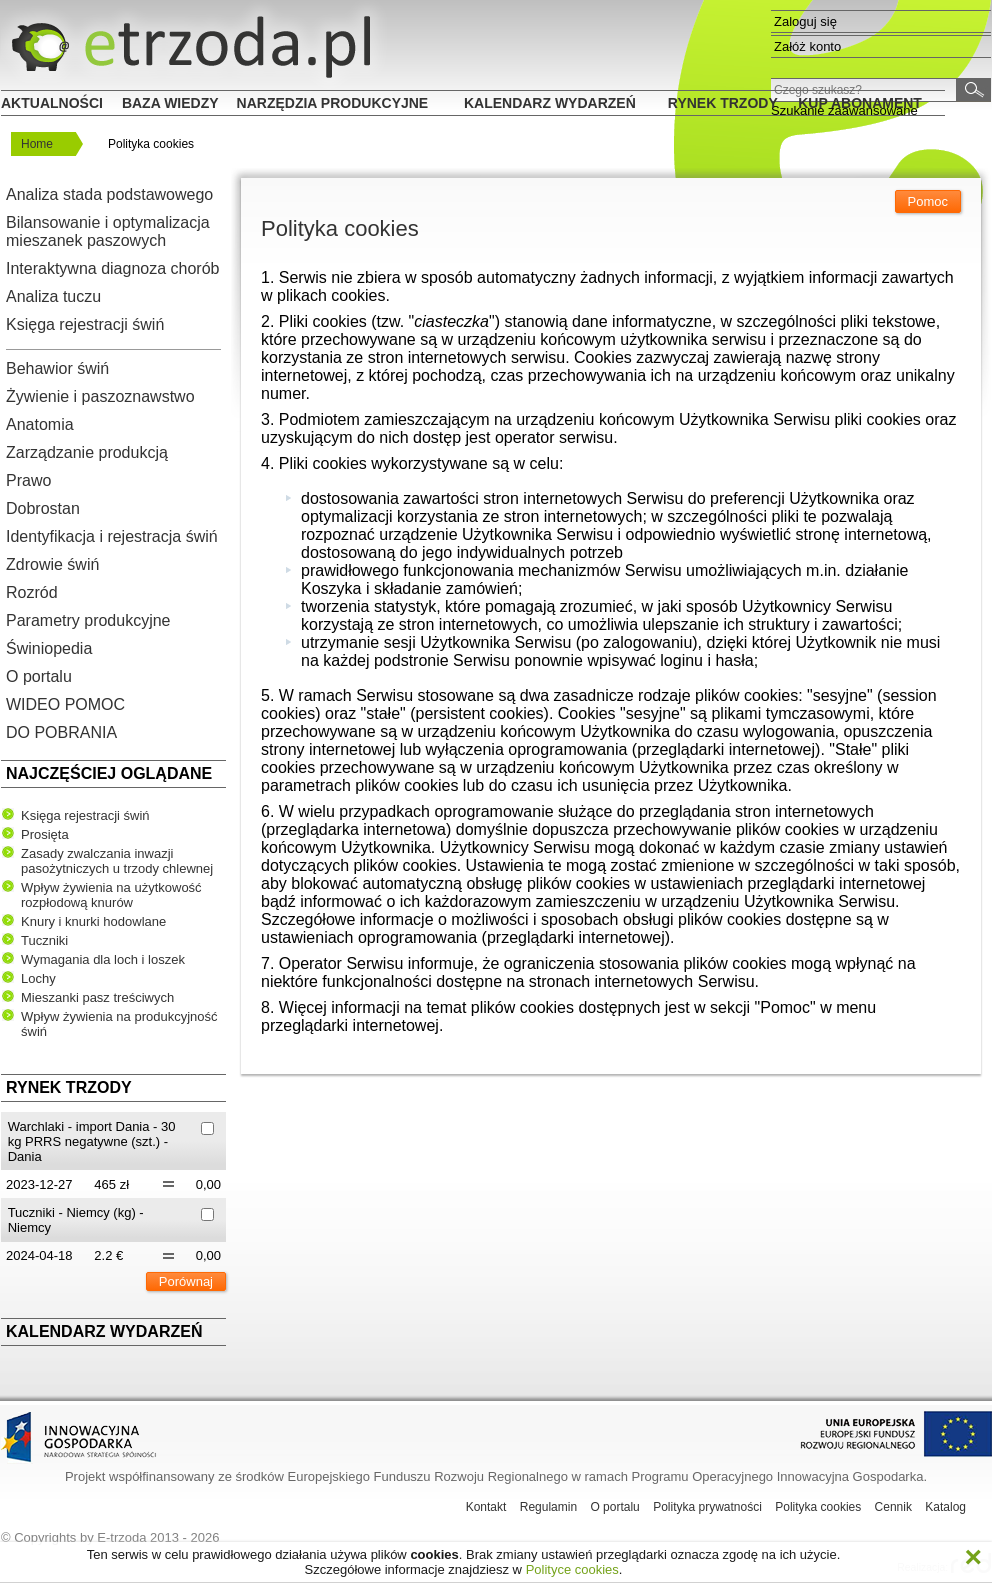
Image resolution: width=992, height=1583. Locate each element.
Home (37, 144)
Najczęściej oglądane (109, 773)
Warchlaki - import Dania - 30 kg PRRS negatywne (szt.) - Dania (92, 1141)
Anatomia (40, 424)
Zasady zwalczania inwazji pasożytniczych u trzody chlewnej (117, 861)
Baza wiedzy (170, 103)
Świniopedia (49, 648)
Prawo (28, 480)
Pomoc (928, 201)
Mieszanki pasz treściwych (97, 997)
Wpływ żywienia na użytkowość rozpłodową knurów (111, 895)
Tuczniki (44, 940)
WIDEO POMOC (65, 704)
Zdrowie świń (52, 564)
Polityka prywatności (707, 1507)
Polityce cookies (572, 1569)
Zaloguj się (805, 21)
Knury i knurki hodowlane (93, 921)
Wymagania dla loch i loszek (103, 959)
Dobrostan (43, 508)
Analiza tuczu (53, 296)
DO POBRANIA (61, 732)
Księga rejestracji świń (85, 324)
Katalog (945, 1507)
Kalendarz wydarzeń (550, 103)
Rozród (32, 592)
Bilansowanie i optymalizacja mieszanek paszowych (108, 231)
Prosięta (45, 834)
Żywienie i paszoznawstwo (100, 396)
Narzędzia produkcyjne (333, 103)
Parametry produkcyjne (88, 620)
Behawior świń (57, 368)
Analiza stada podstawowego (109, 194)
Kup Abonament (860, 103)
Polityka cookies (818, 1507)
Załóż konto (807, 46)
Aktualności (52, 103)
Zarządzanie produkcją (87, 452)
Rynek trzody (723, 103)
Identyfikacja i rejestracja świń (112, 536)
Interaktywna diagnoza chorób (112, 268)
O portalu (39, 676)
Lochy (38, 978)
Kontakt (486, 1507)
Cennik (893, 1507)
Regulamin (548, 1507)
